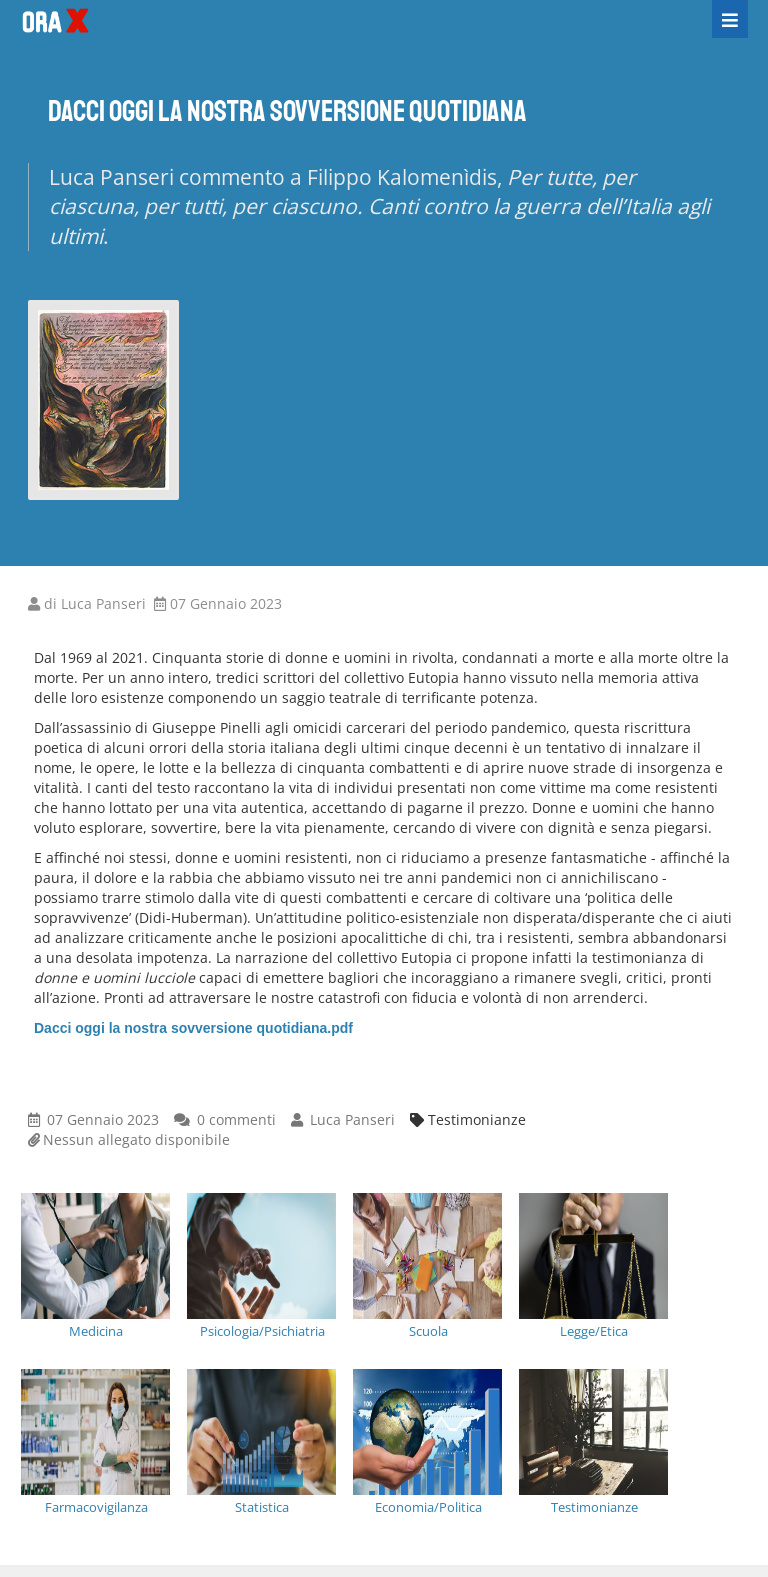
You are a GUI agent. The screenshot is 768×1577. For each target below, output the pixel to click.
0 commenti (236, 1119)
